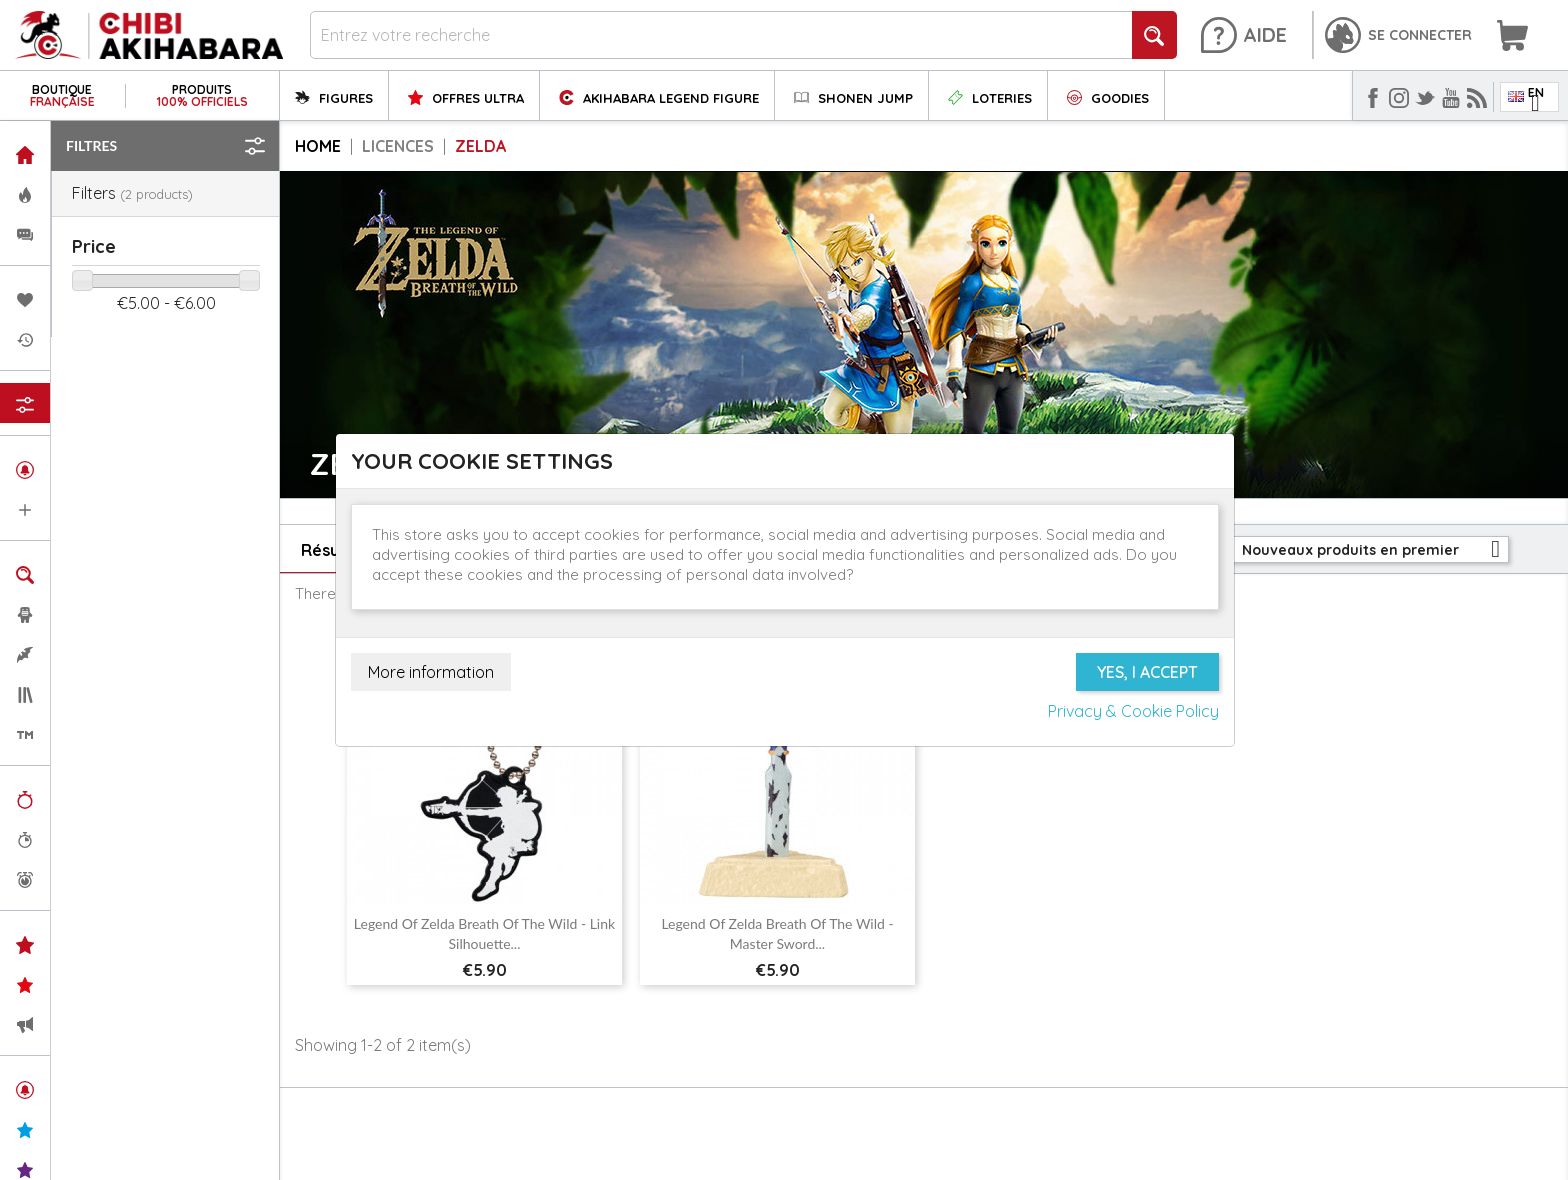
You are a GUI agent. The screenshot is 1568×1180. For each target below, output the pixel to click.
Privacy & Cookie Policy (1133, 711)
